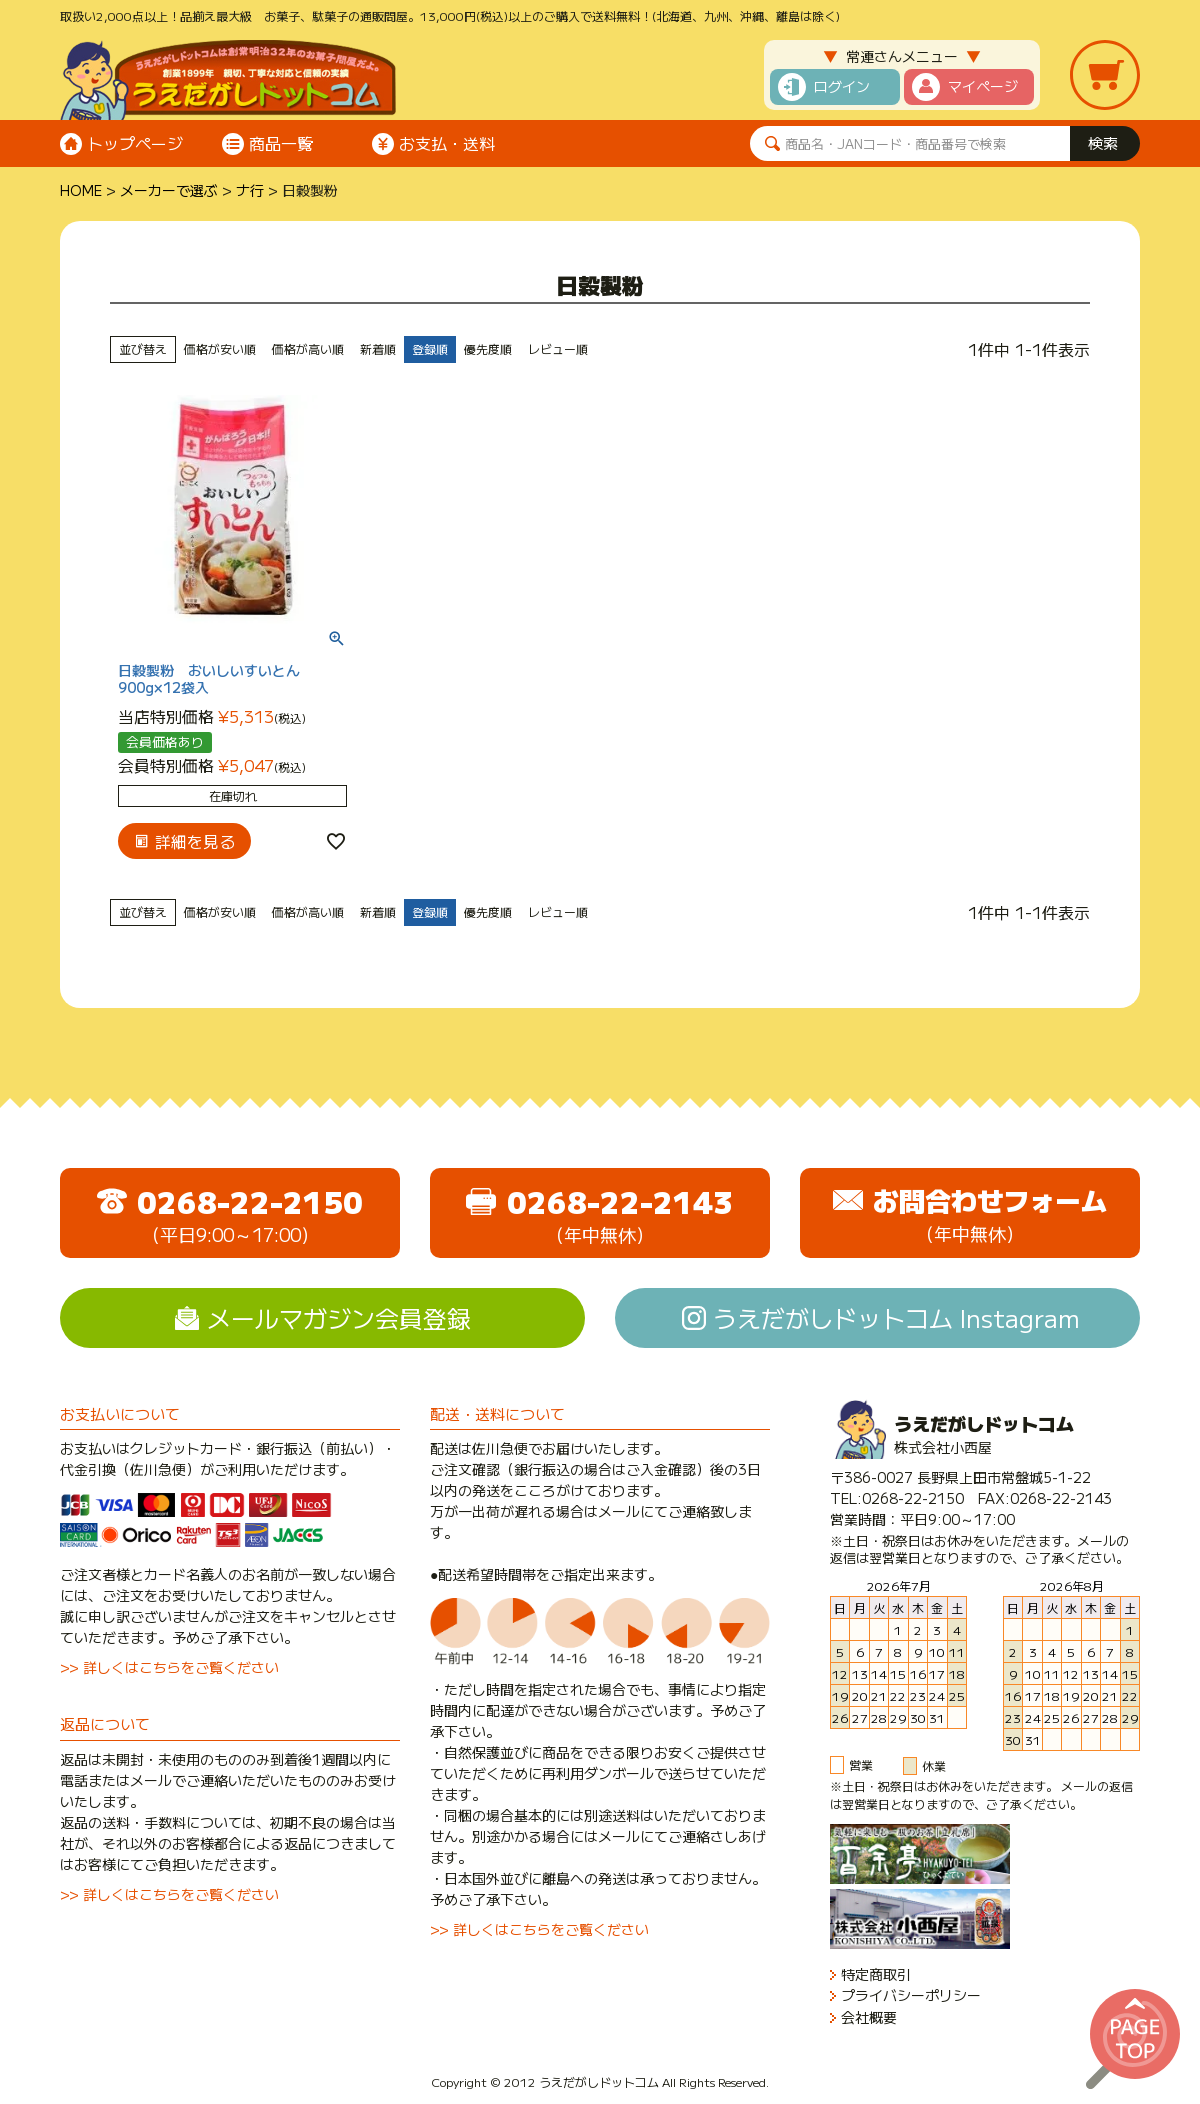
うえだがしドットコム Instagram (896, 1317)
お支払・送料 (447, 143)
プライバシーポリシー (911, 1995)
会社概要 (869, 2017)
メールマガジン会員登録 (339, 1317)
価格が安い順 (220, 348)
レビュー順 (558, 348)
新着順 (378, 348)
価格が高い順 (308, 348)
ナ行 (250, 190)
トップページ (135, 143)
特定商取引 (876, 1974)
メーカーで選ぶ (169, 190)
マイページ (983, 86)
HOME (81, 190)
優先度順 (488, 348)
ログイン (842, 86)
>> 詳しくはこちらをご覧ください (169, 1667)
